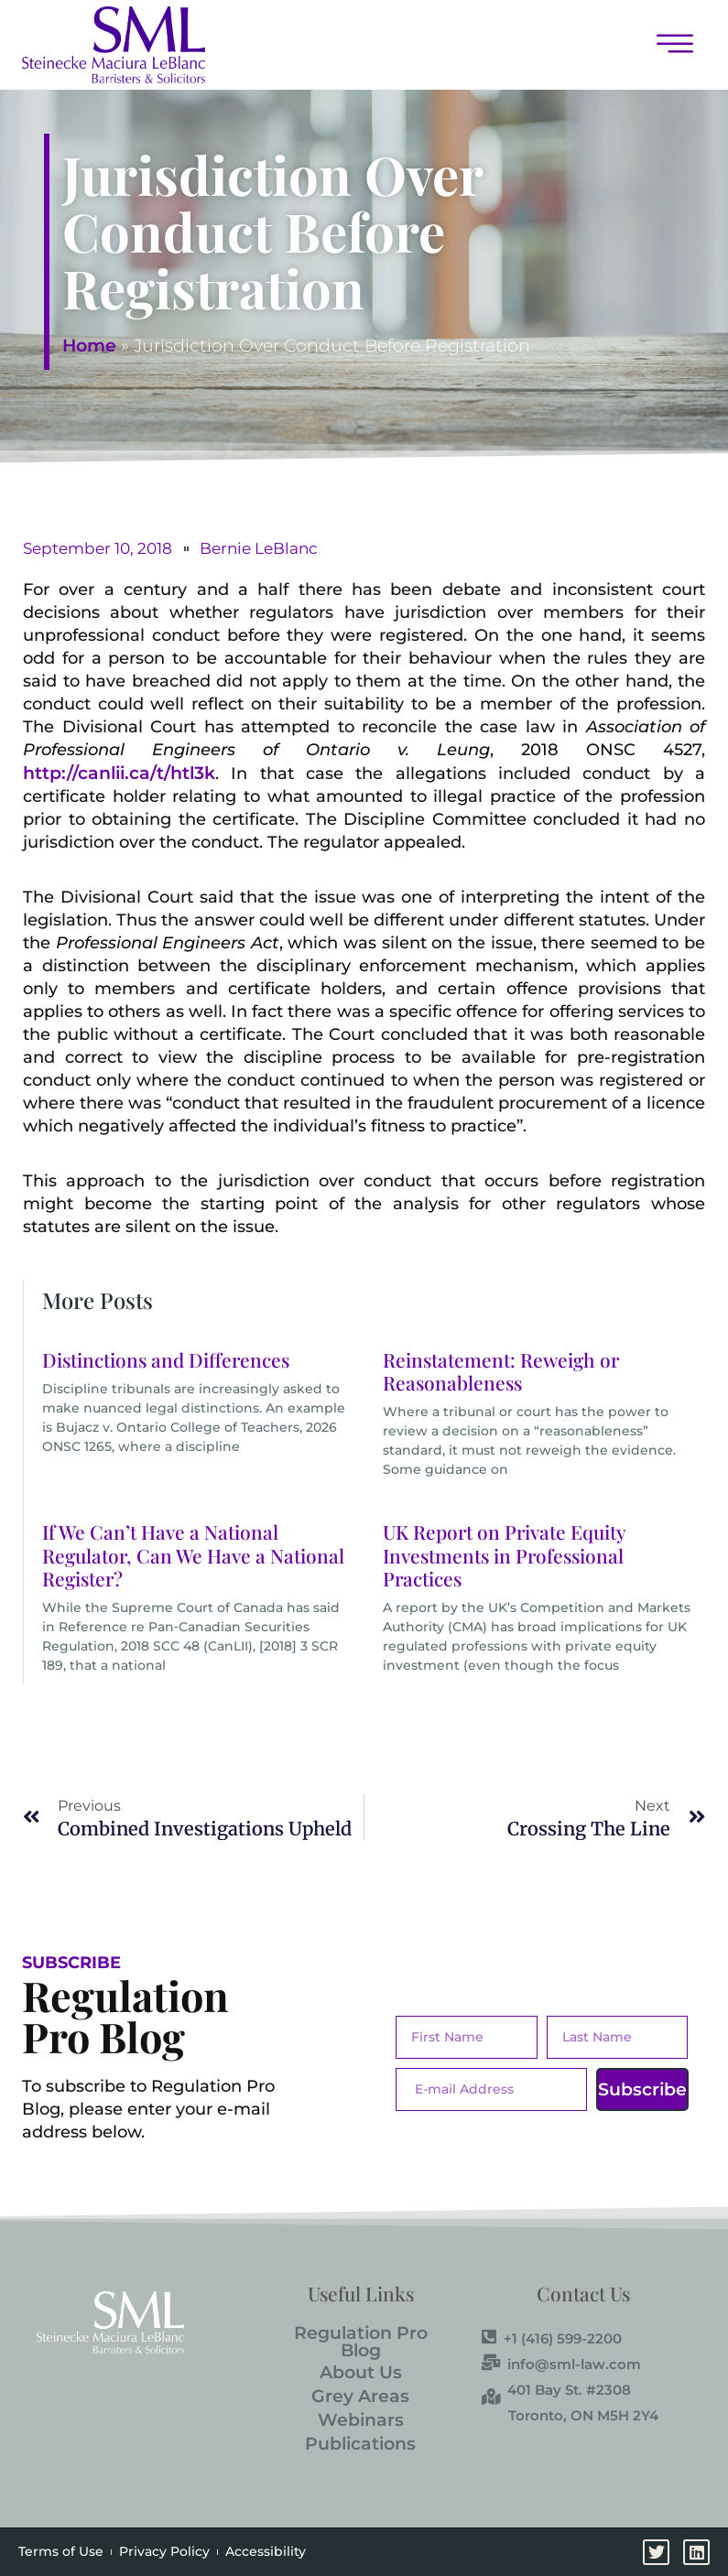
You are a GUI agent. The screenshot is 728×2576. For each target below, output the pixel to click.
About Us (361, 2372)
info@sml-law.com (561, 2363)
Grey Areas (360, 2396)
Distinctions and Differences (165, 1359)
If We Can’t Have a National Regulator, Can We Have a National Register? (193, 1554)
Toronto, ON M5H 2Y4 (583, 2415)
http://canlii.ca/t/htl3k (119, 773)
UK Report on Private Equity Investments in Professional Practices (504, 1554)
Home (89, 345)
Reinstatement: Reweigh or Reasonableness (501, 1371)
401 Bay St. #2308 (556, 2389)
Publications (360, 2443)
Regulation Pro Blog (361, 2341)
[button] (464, 45)
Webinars (361, 2420)
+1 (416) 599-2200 (552, 2338)
